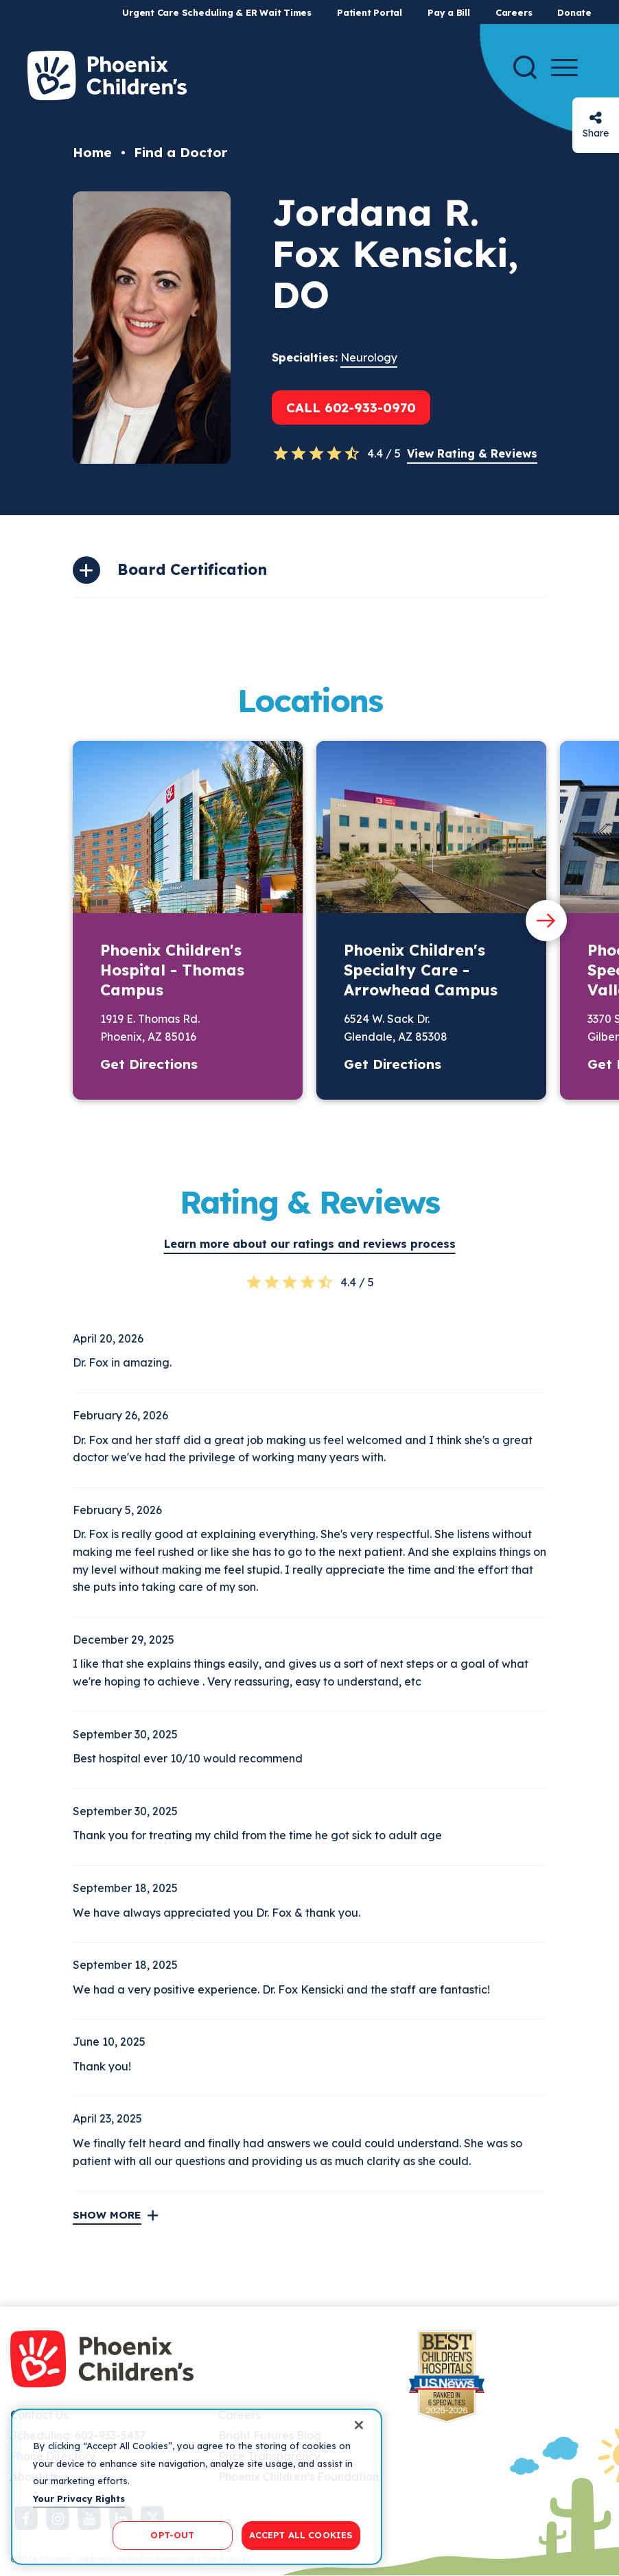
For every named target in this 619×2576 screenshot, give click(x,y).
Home (92, 152)
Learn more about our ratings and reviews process (310, 1244)
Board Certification (192, 569)
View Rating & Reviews (472, 453)
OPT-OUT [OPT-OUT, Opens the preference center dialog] (172, 2534)
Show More (107, 2214)
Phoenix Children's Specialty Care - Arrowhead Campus (421, 970)
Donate (574, 12)
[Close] (359, 2425)
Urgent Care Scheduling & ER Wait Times (217, 12)
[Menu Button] (564, 67)
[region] (196, 2487)
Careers (513, 12)
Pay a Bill (449, 12)
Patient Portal (369, 12)
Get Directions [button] (149, 1064)
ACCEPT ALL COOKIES (301, 2534)
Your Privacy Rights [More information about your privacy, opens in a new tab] (79, 2498)
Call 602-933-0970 (351, 407)
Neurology (368, 357)
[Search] (525, 67)
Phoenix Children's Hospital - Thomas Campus (172, 970)
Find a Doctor (180, 152)
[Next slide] (546, 920)
